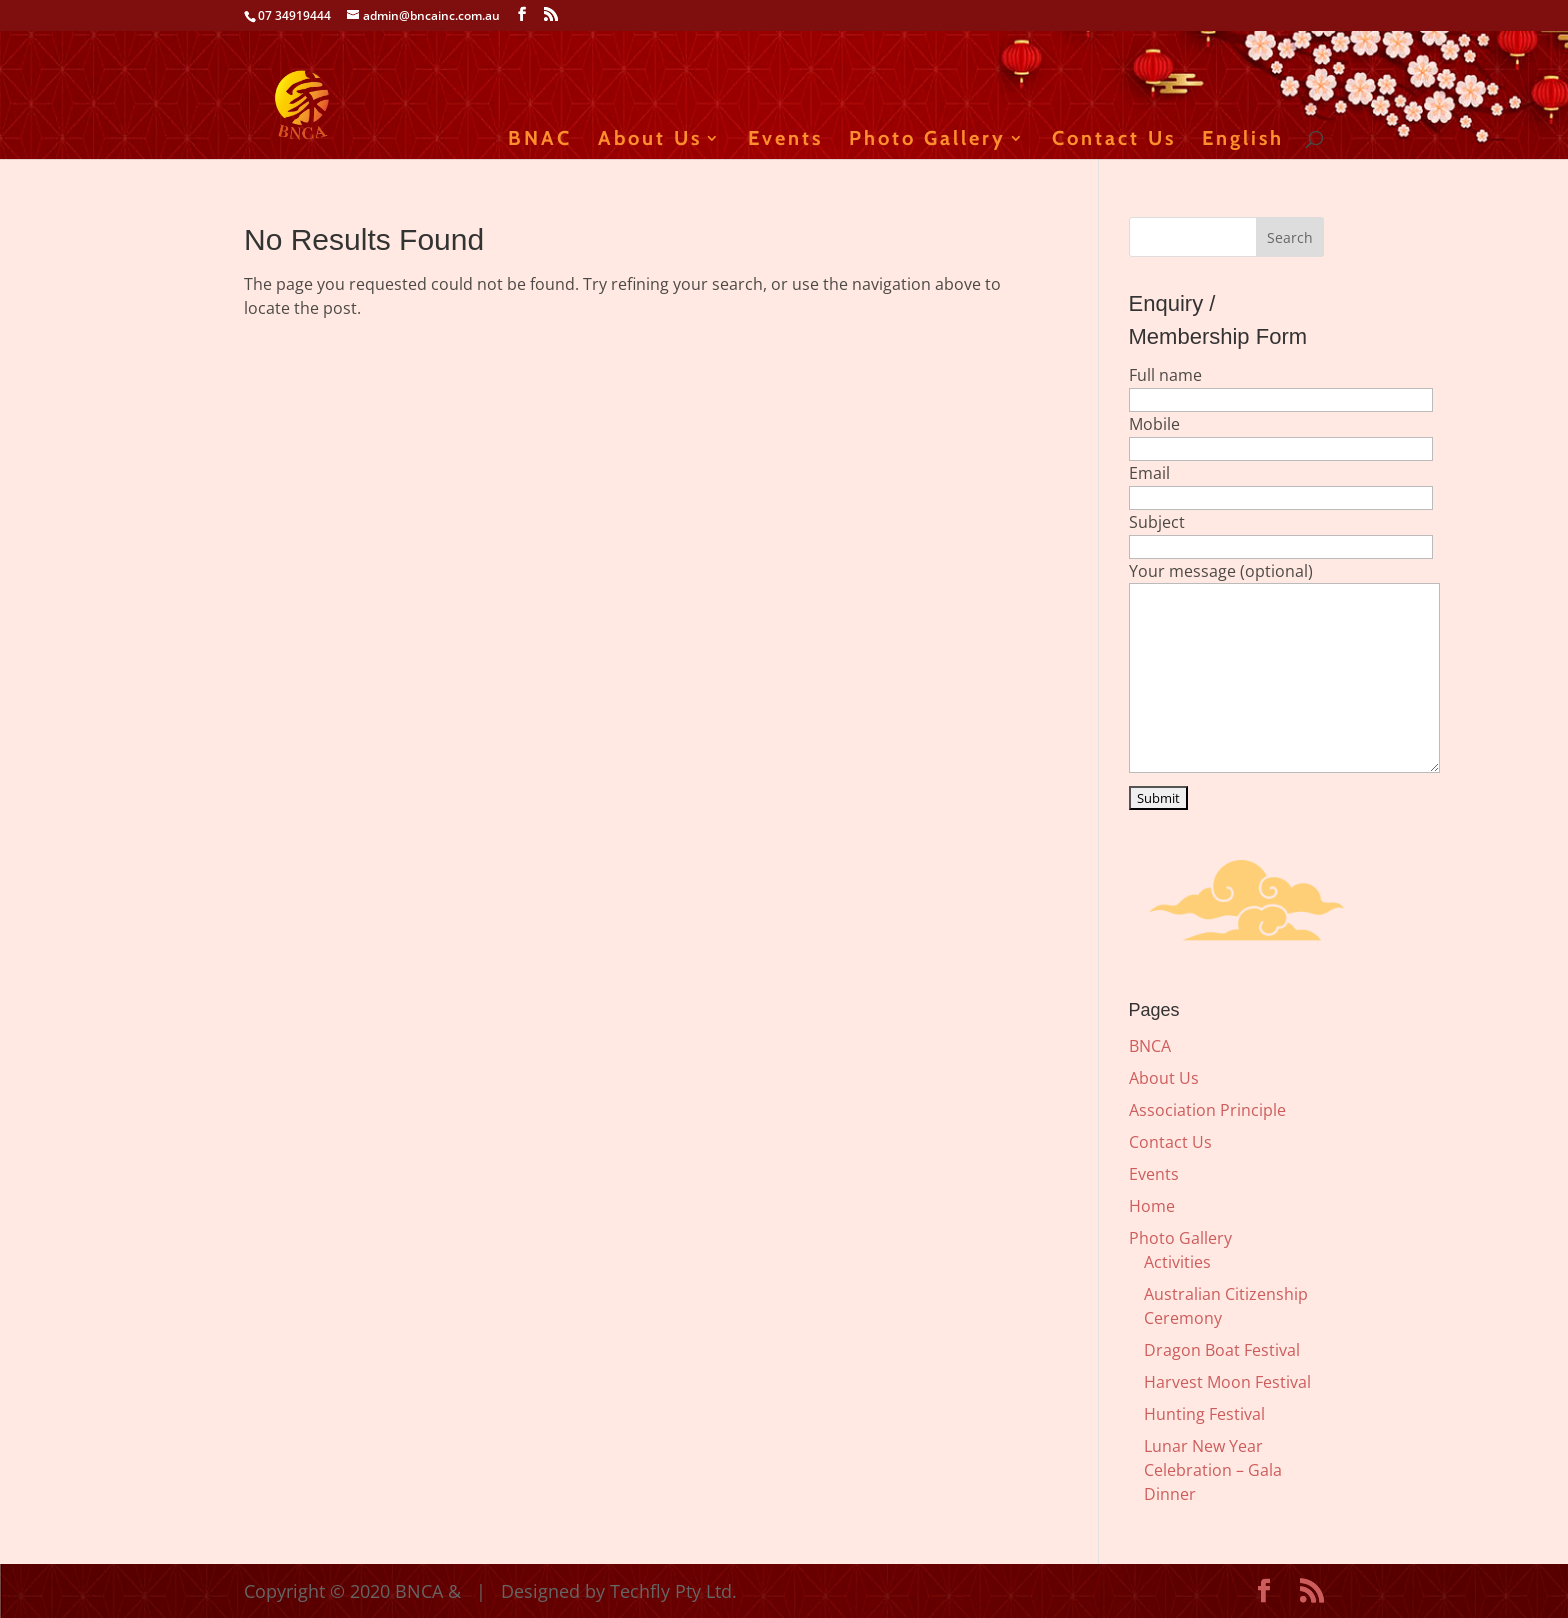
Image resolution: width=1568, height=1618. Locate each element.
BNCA (1150, 1046)
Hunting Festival (1204, 1414)
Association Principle (1207, 1110)
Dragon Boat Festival (1222, 1350)
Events (785, 140)
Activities (1177, 1262)
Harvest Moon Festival (1227, 1382)
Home (1152, 1206)
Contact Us (1114, 140)
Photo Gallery (927, 140)
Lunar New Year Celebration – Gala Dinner (1213, 1470)
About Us (650, 140)
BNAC (540, 140)
